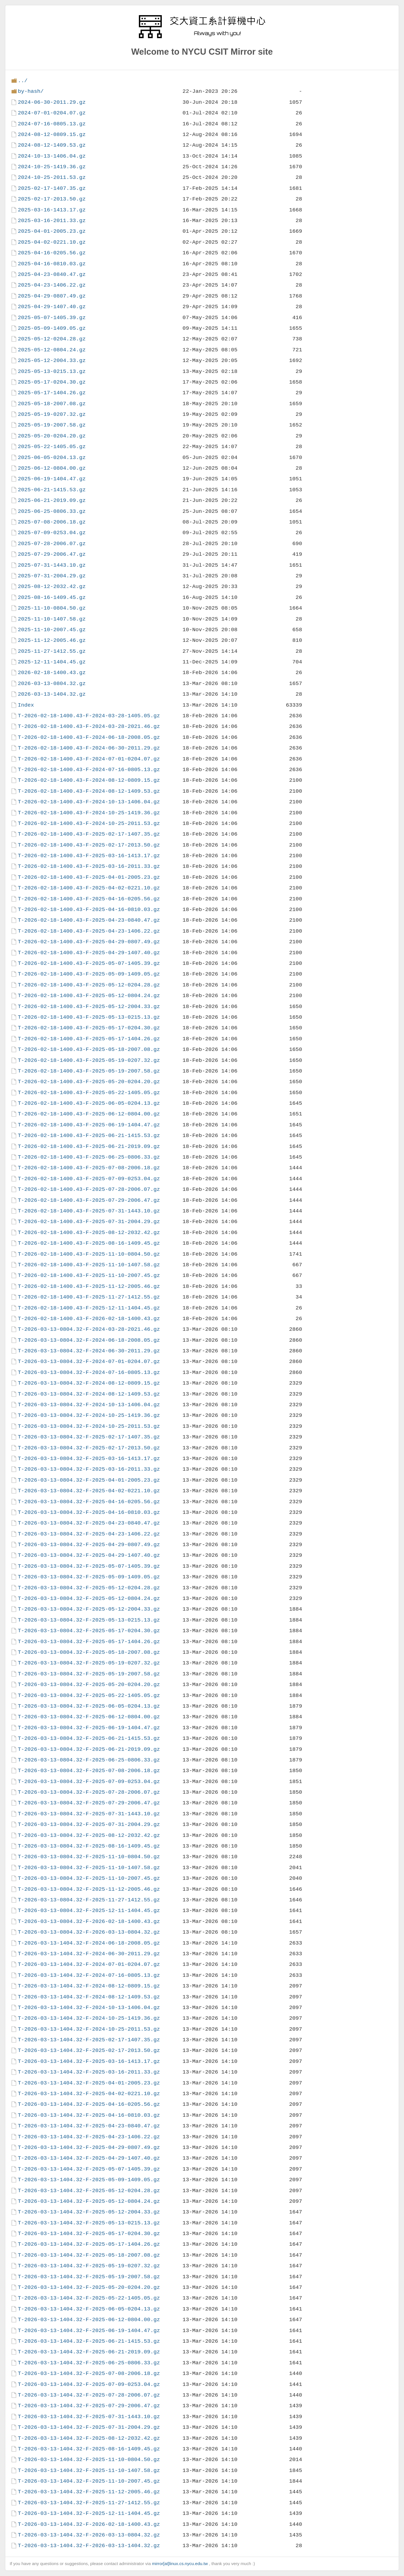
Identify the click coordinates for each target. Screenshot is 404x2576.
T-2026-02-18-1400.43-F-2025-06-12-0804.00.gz (89, 1114)
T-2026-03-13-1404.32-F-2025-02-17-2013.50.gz (89, 2050)
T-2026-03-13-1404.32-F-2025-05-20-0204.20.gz (89, 2287)
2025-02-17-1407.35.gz (52, 188)
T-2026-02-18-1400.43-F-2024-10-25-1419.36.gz (89, 813)
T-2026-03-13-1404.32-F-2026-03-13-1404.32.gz (89, 2545)
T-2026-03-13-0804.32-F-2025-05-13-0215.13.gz (89, 1620)
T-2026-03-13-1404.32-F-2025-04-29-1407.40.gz (89, 2158)
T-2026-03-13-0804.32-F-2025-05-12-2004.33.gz (89, 1609)
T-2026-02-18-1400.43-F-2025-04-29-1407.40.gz (89, 952)
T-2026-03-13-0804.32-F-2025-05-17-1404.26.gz (89, 1641)
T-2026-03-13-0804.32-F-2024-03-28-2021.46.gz (89, 1329)
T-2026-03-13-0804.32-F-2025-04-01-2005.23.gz (89, 1480)
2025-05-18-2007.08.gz (52, 403)
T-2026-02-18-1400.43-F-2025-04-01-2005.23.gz (89, 877)
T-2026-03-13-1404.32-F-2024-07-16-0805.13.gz (89, 1975)
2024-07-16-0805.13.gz (52, 124)
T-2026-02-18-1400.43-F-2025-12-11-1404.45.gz (89, 1308)
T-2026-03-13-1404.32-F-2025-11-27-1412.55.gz (89, 2502)
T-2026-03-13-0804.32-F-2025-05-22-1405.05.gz (89, 1695)
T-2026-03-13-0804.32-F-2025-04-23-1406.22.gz (89, 1534)
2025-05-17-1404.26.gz (52, 392)
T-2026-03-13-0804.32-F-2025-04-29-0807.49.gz (89, 1544)
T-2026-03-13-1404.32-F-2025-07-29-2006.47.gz (89, 2405)
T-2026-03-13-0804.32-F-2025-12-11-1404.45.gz (89, 1910)
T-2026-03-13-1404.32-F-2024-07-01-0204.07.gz (89, 1964)
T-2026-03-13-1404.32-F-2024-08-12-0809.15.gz (89, 1986)
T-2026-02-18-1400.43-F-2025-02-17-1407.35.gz (89, 834)
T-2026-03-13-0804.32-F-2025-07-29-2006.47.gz (89, 1803)
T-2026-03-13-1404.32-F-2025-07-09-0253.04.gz (89, 2384)
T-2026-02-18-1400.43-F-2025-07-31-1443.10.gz (89, 1211)
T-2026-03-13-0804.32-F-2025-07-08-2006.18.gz (89, 1770)
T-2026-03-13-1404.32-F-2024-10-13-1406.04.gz (89, 2007)
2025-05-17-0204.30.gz (52, 382)
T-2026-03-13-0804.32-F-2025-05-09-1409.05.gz (89, 1577)
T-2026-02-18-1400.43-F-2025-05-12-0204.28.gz (89, 985)
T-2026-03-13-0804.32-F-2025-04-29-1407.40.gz (89, 1555)
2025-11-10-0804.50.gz (52, 608)
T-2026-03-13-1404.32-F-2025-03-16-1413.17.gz (89, 2061)
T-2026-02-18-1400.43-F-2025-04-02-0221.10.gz (89, 888)
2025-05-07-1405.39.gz (52, 317)
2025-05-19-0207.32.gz (52, 414)
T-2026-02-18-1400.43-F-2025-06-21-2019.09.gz (89, 1146)
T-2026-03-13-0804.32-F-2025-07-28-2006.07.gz (89, 1792)
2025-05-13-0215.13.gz (52, 371)
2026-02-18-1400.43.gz (52, 672)
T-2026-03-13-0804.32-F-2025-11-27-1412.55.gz (89, 1900)
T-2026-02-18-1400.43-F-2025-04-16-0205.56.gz (89, 899)
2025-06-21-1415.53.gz (52, 489)
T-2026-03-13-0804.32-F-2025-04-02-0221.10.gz (89, 1491)
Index (26, 705)
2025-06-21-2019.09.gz (52, 500)
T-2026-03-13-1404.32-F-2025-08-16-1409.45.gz (89, 2449)
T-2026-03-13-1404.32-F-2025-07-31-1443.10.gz (89, 2416)
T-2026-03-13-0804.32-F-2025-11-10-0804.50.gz (89, 1856)
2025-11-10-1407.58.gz (52, 619)
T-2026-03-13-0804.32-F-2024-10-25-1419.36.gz (89, 1415)
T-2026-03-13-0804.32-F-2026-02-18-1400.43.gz (89, 1921)
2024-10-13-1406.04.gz (52, 156)
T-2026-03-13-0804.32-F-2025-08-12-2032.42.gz (89, 1835)
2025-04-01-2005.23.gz (52, 231)
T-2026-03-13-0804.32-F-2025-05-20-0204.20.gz (89, 1684)
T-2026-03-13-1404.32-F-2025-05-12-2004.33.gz (89, 2212)
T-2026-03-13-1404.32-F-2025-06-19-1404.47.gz (89, 2330)
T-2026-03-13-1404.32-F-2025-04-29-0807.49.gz (89, 2147)
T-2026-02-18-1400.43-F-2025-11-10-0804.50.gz (89, 1254)
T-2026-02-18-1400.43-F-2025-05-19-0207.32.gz (89, 1060)
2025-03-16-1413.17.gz (52, 210)
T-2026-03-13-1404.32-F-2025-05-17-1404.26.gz (89, 2244)
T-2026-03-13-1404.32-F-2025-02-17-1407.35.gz (89, 2040)
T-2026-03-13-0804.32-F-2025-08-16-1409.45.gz (89, 1846)
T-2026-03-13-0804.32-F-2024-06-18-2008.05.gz (89, 1340)
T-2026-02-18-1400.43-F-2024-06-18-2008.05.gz (89, 737)
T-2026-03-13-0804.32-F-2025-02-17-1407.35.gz (89, 1437)
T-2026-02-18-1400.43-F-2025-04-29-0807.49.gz (89, 941)
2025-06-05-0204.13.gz (52, 457)
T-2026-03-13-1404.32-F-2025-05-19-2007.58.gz (89, 2276)
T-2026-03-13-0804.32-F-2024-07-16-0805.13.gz (89, 1372)
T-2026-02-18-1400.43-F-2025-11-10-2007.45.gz (89, 1275)
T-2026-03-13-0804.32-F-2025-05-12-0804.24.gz (89, 1598)
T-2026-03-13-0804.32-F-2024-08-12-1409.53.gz (89, 1394)
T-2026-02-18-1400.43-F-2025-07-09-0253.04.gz (89, 1178)
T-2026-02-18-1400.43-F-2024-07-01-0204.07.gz (89, 759)
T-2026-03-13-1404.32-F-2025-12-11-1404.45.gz (89, 2513)
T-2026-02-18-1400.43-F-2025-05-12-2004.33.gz (89, 1006)
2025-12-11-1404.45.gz (52, 662)
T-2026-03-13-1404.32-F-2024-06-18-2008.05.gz (89, 1943)
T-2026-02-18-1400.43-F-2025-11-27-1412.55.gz (89, 1297)
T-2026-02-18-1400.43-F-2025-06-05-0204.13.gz (89, 1103)
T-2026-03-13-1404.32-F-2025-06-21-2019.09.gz (89, 2352)
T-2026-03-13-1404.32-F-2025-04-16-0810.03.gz (89, 2115)
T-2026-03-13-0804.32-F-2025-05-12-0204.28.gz (89, 1588)
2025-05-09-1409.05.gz (52, 328)
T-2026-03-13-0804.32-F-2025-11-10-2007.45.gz (89, 1878)
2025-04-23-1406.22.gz (52, 285)
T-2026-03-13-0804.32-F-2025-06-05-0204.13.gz (89, 1706)
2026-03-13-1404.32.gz (52, 694)
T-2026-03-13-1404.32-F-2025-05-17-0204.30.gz (89, 2233)
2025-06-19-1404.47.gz (52, 479)
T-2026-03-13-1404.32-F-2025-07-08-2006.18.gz (89, 2373)
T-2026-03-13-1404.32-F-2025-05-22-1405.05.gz (89, 2298)
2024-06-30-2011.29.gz (52, 102)
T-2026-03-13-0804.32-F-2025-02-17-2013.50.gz (89, 1448)
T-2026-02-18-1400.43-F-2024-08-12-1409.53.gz (89, 791)
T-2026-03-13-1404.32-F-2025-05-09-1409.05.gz (89, 2179)
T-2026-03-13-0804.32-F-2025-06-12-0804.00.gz (89, 1717)
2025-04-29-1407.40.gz (52, 306)
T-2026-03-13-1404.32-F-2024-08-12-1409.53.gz (89, 1997)
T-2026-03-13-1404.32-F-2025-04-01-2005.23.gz (89, 2083)
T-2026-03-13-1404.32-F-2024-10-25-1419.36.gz (89, 2018)
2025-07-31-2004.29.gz (52, 576)
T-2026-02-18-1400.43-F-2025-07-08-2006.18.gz (89, 1167)
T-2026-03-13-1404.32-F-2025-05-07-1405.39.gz (89, 2169)
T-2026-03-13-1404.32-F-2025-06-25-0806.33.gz (89, 2363)
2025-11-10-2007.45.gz (52, 629)
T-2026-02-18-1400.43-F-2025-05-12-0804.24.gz (89, 995)
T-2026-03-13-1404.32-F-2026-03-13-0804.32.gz (89, 2535)
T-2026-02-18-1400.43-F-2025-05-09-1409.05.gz (89, 974)
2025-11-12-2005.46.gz (52, 640)
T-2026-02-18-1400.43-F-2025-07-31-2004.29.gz (89, 1221)
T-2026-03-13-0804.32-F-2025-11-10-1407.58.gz (89, 1867)
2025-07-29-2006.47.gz (52, 554)
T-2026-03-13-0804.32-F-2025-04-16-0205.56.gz (89, 1501)
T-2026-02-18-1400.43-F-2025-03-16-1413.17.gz (89, 855)
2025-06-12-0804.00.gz (52, 468)
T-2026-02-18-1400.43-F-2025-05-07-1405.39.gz (89, 963)
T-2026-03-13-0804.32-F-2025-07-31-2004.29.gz (89, 1824)
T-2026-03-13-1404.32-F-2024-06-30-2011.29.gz (89, 1953)
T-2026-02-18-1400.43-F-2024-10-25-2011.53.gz (89, 823)
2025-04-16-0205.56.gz (52, 253)
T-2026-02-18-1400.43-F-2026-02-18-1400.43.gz (89, 1318)
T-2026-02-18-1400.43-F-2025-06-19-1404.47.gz (89, 1125)
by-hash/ (30, 91)
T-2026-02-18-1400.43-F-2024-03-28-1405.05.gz (89, 715)
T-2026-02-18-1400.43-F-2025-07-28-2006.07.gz (89, 1189)
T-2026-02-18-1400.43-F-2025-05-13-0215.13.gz (89, 1017)
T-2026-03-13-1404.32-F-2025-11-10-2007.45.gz (89, 2481)
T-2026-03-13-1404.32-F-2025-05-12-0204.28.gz (89, 2190)
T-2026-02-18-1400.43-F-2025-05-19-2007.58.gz (89, 1071)
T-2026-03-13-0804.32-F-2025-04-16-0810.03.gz (89, 1512)
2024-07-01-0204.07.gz (52, 113)
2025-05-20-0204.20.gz (52, 436)
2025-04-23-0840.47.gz (52, 274)
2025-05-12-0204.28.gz (52, 339)
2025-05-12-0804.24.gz (52, 350)
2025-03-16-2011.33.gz (52, 220)
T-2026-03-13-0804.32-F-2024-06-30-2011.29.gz (89, 1351)
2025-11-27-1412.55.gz (52, 651)
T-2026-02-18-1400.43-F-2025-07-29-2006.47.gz (89, 1200)
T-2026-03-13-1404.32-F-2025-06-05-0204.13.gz (89, 2309)
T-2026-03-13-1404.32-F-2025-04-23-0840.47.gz (89, 2126)
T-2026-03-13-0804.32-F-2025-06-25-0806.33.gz (89, 1760)
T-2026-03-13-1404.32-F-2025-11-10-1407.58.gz (89, 2470)
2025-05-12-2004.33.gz (52, 360)
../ (22, 80)
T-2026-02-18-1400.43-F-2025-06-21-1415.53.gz (89, 1135)
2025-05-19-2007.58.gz (52, 425)
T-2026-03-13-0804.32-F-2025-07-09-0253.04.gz (89, 1781)
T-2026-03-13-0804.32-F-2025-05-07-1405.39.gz (89, 1566)
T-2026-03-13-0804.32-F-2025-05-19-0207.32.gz (89, 1663)
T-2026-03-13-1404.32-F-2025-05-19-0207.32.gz (89, 2266)
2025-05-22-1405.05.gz (52, 446)
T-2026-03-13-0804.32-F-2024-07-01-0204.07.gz (89, 1361)
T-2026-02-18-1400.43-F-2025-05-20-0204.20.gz (89, 1081)
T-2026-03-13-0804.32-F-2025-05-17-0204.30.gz (89, 1630)
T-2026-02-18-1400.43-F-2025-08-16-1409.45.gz (89, 1243)
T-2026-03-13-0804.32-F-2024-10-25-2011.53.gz (89, 1426)
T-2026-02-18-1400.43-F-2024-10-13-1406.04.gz (89, 802)
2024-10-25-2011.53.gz (52, 177)
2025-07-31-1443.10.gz (52, 565)
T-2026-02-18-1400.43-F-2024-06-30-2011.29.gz (89, 748)
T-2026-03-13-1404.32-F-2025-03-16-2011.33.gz (89, 2072)
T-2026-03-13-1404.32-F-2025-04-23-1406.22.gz (89, 2137)
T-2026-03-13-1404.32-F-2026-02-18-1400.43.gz (89, 2524)
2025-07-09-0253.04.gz (52, 532)
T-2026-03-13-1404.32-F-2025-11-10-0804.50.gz (89, 2459)
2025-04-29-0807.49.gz (52, 296)
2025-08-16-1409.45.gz (52, 597)
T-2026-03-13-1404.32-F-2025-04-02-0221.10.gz (89, 2093)
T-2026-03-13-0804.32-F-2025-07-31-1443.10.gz (89, 1814)
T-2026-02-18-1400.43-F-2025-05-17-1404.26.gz (89, 1039)
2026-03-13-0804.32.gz (52, 683)
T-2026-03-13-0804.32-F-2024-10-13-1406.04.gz (89, 1404)
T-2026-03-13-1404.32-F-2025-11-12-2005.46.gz (89, 2492)
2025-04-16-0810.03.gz (52, 263)
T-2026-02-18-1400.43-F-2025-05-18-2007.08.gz (89, 1049)
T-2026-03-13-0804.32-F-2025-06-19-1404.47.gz (89, 1727)
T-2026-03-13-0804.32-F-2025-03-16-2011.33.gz (89, 1469)
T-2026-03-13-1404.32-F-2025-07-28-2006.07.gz (89, 2395)
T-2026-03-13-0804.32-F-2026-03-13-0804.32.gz (89, 1932)
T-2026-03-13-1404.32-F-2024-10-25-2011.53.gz (89, 2029)
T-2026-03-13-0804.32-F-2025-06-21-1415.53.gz (89, 1738)
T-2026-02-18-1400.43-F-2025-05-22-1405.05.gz (89, 1092)
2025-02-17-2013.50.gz (52, 199)
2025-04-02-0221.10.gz (52, 242)
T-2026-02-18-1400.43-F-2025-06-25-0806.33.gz (89, 1157)
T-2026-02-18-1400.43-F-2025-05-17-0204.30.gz (89, 1028)
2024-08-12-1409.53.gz (52, 145)
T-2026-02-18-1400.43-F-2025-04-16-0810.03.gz (89, 909)
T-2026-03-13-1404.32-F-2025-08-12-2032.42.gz (89, 2438)
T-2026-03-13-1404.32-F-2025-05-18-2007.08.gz (89, 2255)
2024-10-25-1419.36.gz (52, 166)
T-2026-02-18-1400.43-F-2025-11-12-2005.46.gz (89, 1286)
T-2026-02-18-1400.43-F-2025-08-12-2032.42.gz (89, 1232)
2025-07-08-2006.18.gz (52, 522)
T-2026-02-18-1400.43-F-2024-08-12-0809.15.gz (89, 780)
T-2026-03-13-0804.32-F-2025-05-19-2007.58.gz (89, 1674)
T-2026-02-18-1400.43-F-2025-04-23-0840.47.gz (89, 920)
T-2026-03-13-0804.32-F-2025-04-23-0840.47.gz (89, 1523)
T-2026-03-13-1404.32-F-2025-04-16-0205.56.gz (89, 2104)
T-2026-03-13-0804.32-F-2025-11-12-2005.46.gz (89, 1889)
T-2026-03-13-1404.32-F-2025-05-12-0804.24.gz (89, 2201)
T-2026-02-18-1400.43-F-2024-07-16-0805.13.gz (89, 769)
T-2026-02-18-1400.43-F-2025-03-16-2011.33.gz (89, 866)
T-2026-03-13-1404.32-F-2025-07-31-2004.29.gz (89, 2427)
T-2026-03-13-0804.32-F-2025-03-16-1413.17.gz (89, 1458)
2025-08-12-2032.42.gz (52, 586)
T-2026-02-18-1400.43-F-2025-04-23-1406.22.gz (89, 931)
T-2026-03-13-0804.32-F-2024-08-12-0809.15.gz (89, 1383)
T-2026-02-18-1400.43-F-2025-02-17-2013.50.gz (89, 845)
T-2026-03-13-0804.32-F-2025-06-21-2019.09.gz (89, 1749)
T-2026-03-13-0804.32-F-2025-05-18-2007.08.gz (89, 1652)
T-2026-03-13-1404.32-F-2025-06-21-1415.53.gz (89, 2341)
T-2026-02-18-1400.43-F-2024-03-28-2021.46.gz (89, 726)
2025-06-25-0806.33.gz (52, 511)
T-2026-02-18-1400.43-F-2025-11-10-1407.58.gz (89, 1265)
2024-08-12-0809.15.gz (52, 134)
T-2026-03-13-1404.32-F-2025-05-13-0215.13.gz (89, 2223)
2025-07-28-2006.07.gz (52, 543)
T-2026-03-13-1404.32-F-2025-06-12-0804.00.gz (89, 2319)
